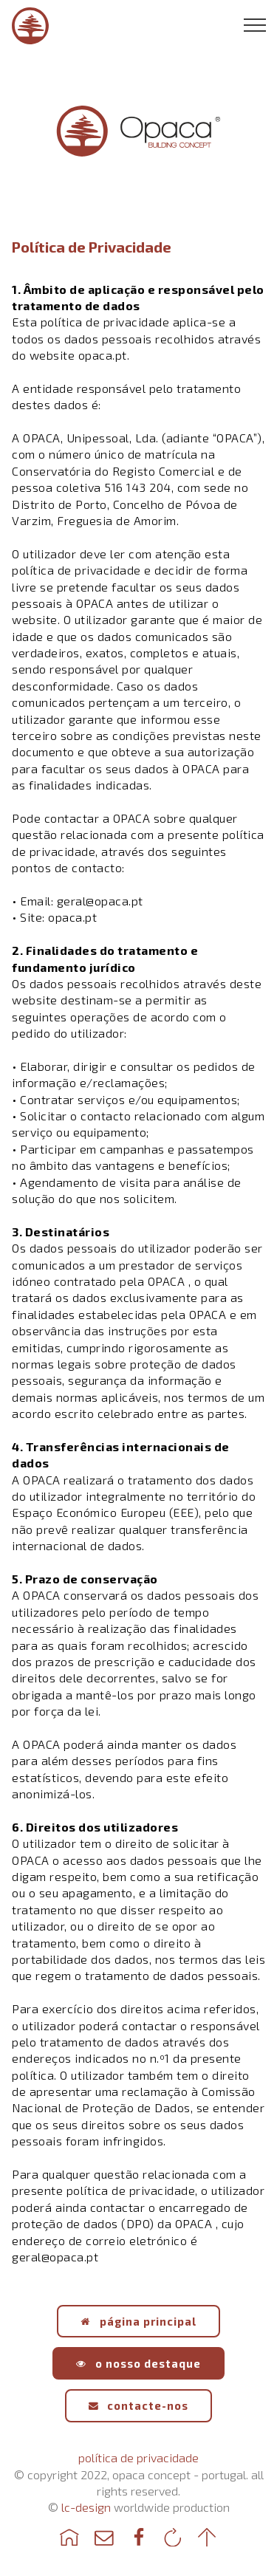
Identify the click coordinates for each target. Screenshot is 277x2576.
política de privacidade (138, 2457)
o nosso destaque (138, 2363)
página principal (138, 2321)
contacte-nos (139, 2405)
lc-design (86, 2507)
